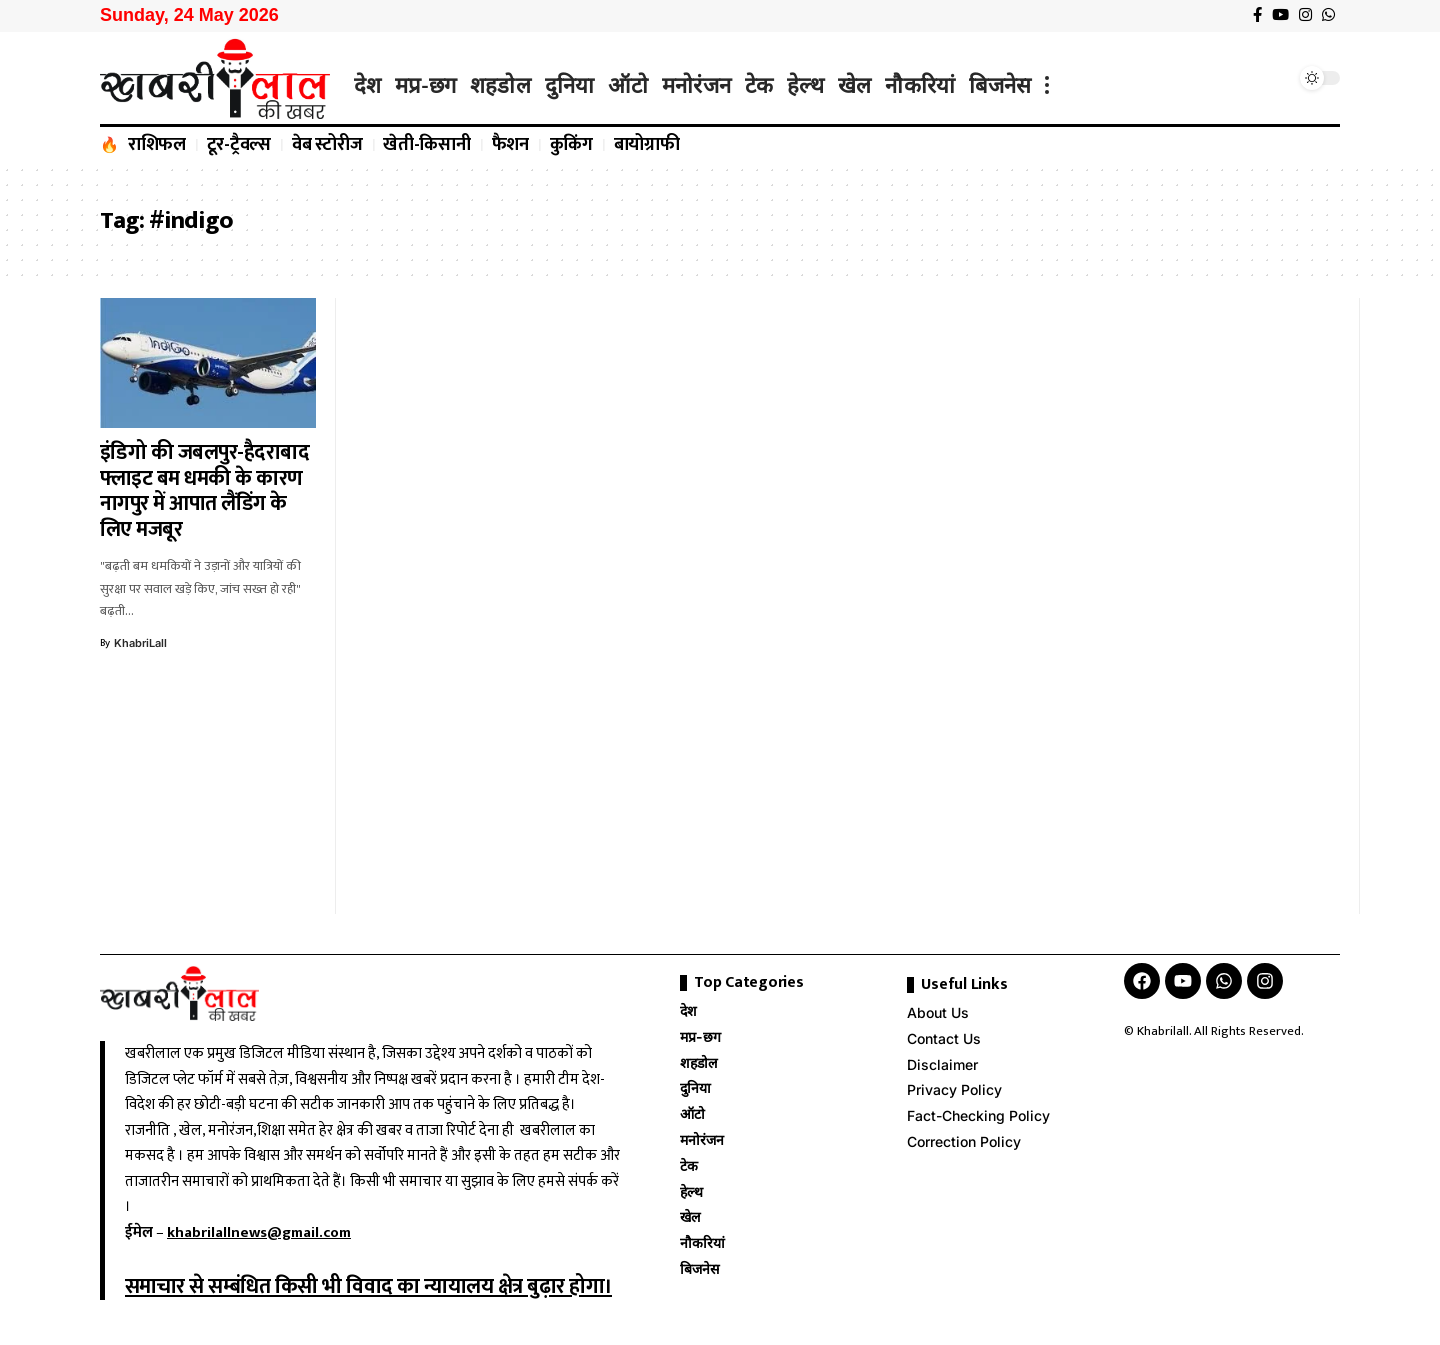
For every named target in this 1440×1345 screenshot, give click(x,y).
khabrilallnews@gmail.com (259, 1232)
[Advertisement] (464, 606)
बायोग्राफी (647, 145)
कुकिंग (571, 145)
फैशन (510, 145)
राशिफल (157, 145)
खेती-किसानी (427, 145)
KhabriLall (140, 643)
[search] (1275, 78)
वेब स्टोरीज (327, 145)
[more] (1047, 85)
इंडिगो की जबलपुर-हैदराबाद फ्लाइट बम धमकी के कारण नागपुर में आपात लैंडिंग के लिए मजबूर (205, 491)
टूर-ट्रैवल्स (239, 145)
